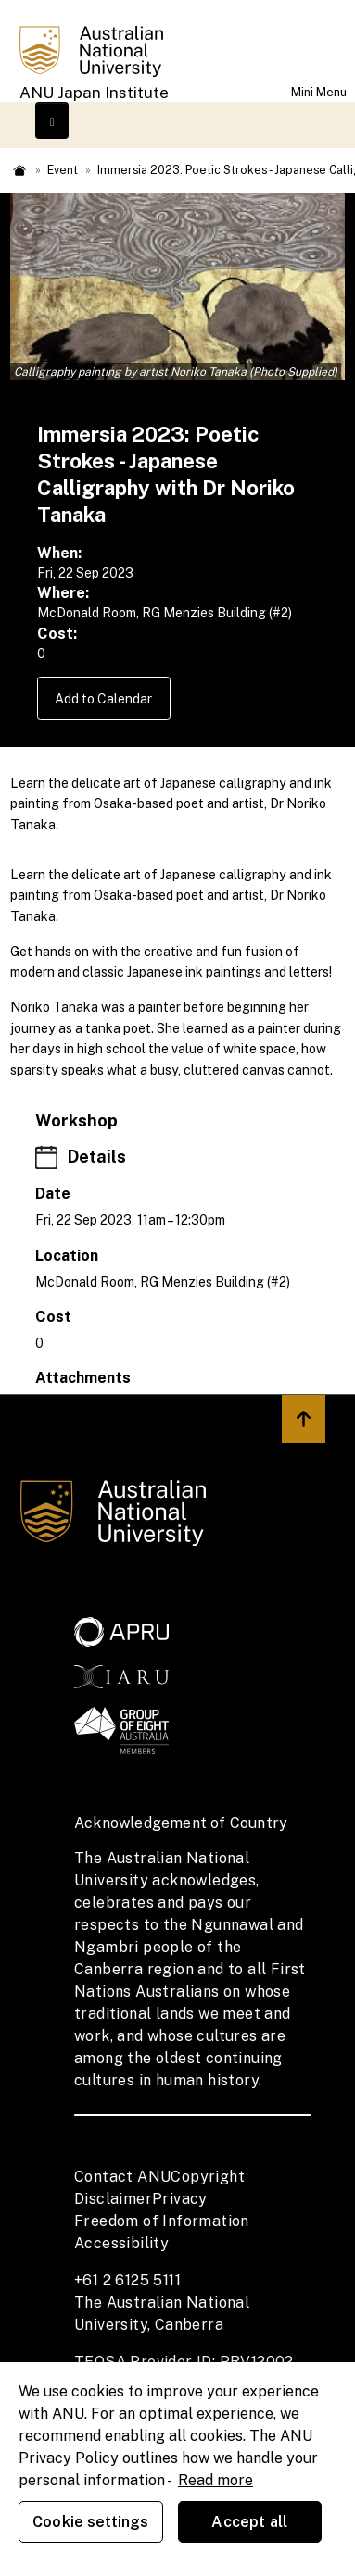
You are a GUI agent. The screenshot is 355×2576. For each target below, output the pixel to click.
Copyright (208, 2176)
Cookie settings (90, 2522)
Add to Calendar (103, 698)
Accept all (249, 2522)
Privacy (180, 2199)
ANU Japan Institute (94, 92)
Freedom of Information (161, 2221)
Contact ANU (122, 2176)
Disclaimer (113, 2199)
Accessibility (121, 2243)
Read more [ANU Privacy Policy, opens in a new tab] (215, 2480)
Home (19, 170)
